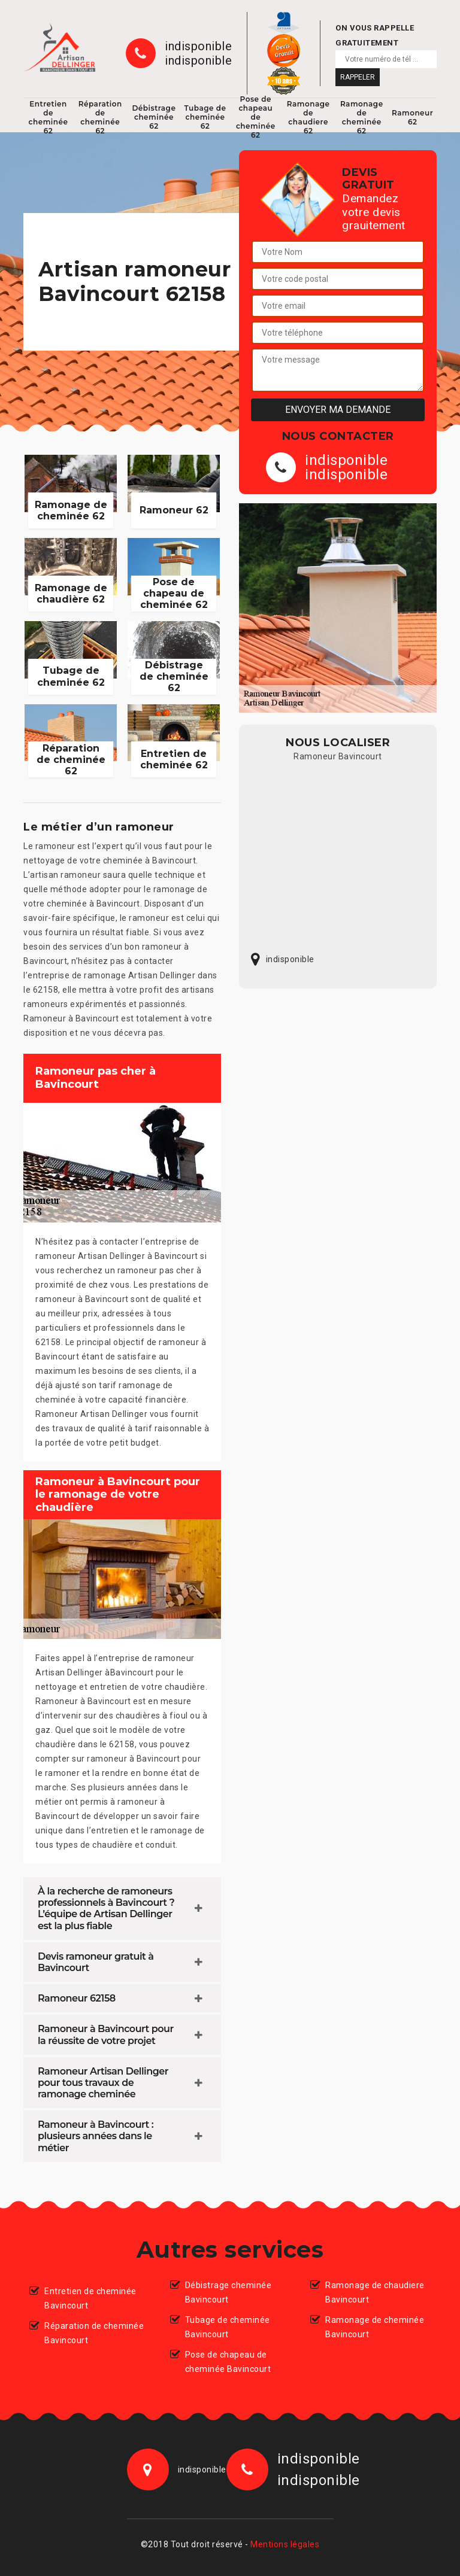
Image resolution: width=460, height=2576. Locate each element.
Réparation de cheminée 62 (100, 117)
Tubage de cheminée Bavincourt (227, 2327)
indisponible (198, 46)
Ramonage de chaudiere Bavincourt (375, 2292)
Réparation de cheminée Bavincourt (94, 2333)
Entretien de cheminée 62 (48, 117)
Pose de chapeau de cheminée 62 (256, 117)
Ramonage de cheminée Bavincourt (374, 2327)
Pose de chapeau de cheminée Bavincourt (228, 2362)
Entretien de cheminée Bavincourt (90, 2298)
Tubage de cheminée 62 (205, 117)
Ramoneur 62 (412, 117)
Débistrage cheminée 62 (153, 117)
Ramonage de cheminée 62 (361, 117)
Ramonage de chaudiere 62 (308, 117)
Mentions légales (284, 2544)
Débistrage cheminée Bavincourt (228, 2292)
